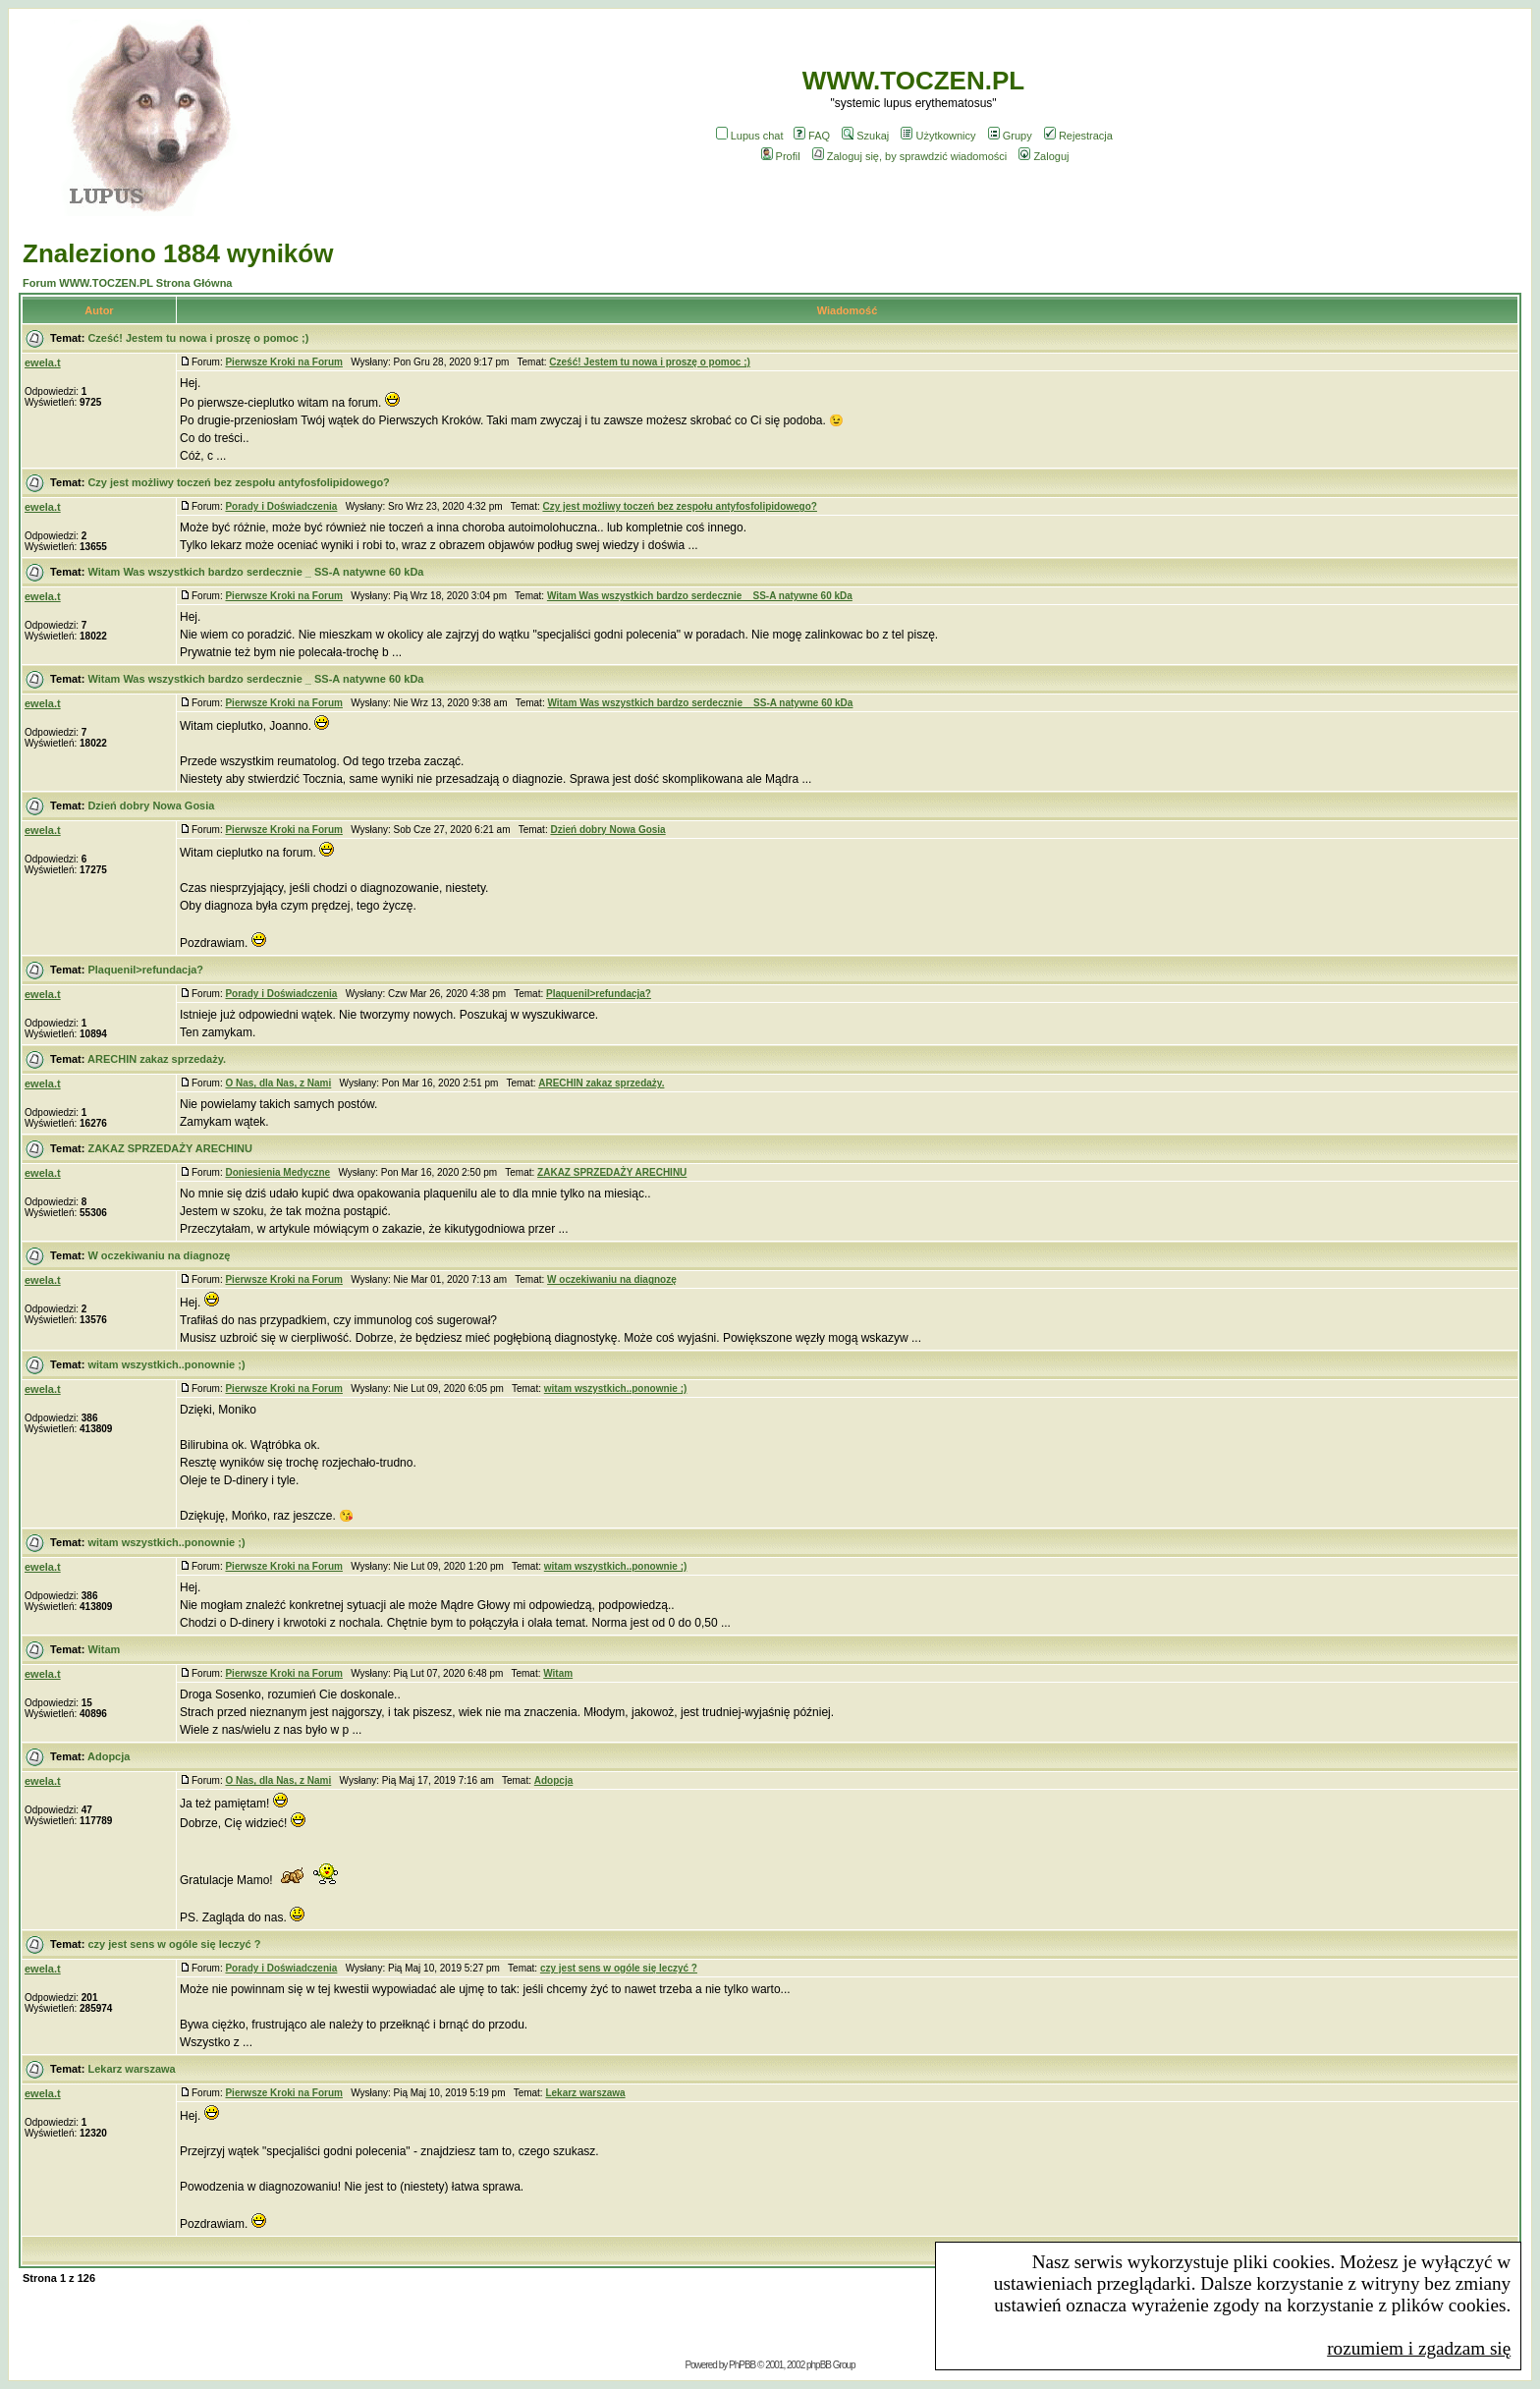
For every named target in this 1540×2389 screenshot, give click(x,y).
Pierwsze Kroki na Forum (283, 362)
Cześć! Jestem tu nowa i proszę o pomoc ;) (197, 338)
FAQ (812, 135)
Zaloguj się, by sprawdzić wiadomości (909, 156)
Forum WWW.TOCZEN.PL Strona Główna (127, 283)
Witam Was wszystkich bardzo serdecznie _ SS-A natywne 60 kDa (255, 572)
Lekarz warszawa (131, 2069)
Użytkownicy (938, 135)
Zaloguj (1043, 156)
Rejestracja (1078, 135)
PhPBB (742, 2365)
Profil (780, 156)
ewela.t (43, 362)
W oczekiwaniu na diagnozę (158, 1255)
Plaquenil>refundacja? (145, 969)
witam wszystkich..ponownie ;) (166, 1364)
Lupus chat (750, 135)
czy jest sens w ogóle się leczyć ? (173, 1944)
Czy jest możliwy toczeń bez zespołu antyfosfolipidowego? (238, 482)
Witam (103, 1649)
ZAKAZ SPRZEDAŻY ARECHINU (169, 1148)
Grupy (1010, 135)
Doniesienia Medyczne (277, 1172)
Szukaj (865, 135)
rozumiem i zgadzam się (1419, 2348)
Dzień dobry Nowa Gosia (150, 805)
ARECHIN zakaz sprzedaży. (156, 1059)
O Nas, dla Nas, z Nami (278, 1083)
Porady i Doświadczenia (281, 506)
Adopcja (108, 1756)
